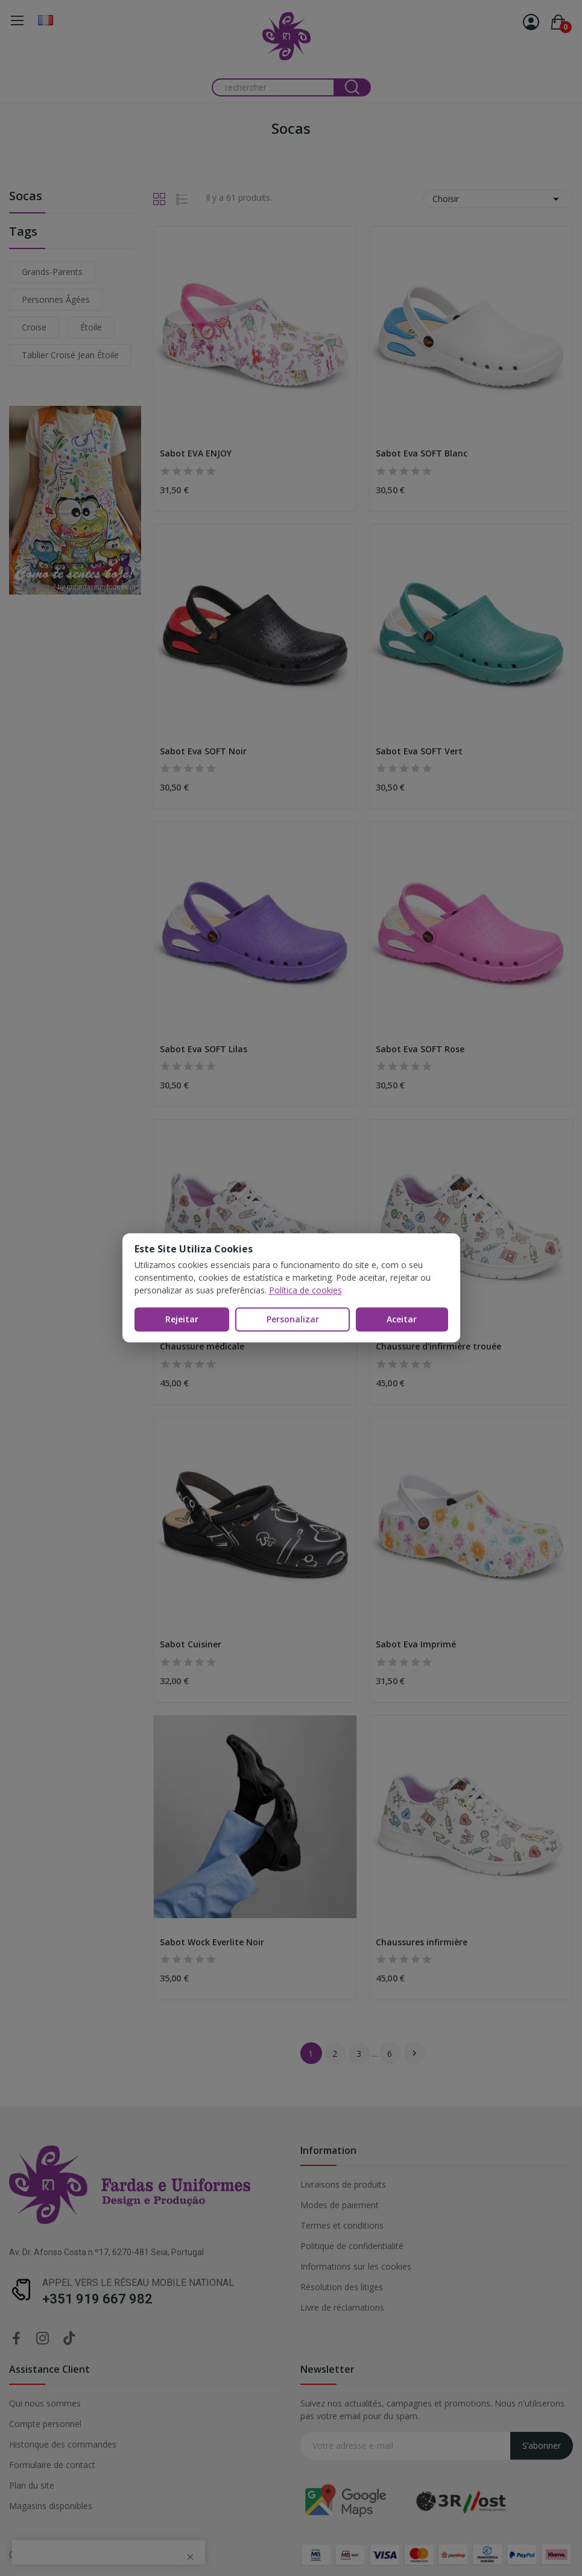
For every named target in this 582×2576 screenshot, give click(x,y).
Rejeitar (181, 1319)
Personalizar (293, 1319)
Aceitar (402, 1319)
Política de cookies (305, 1290)
